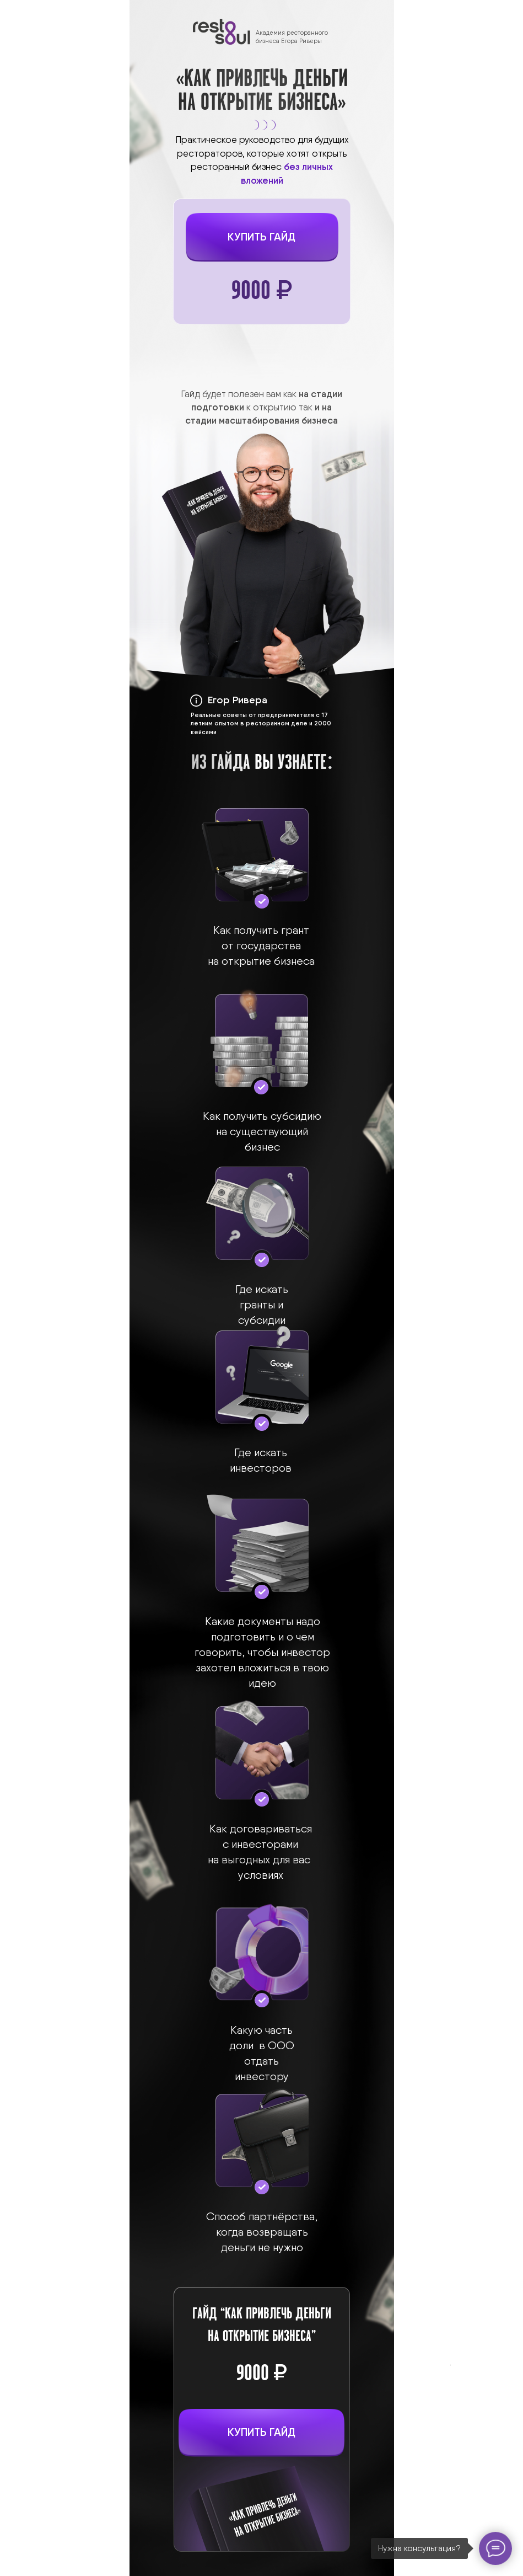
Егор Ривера (237, 700)
